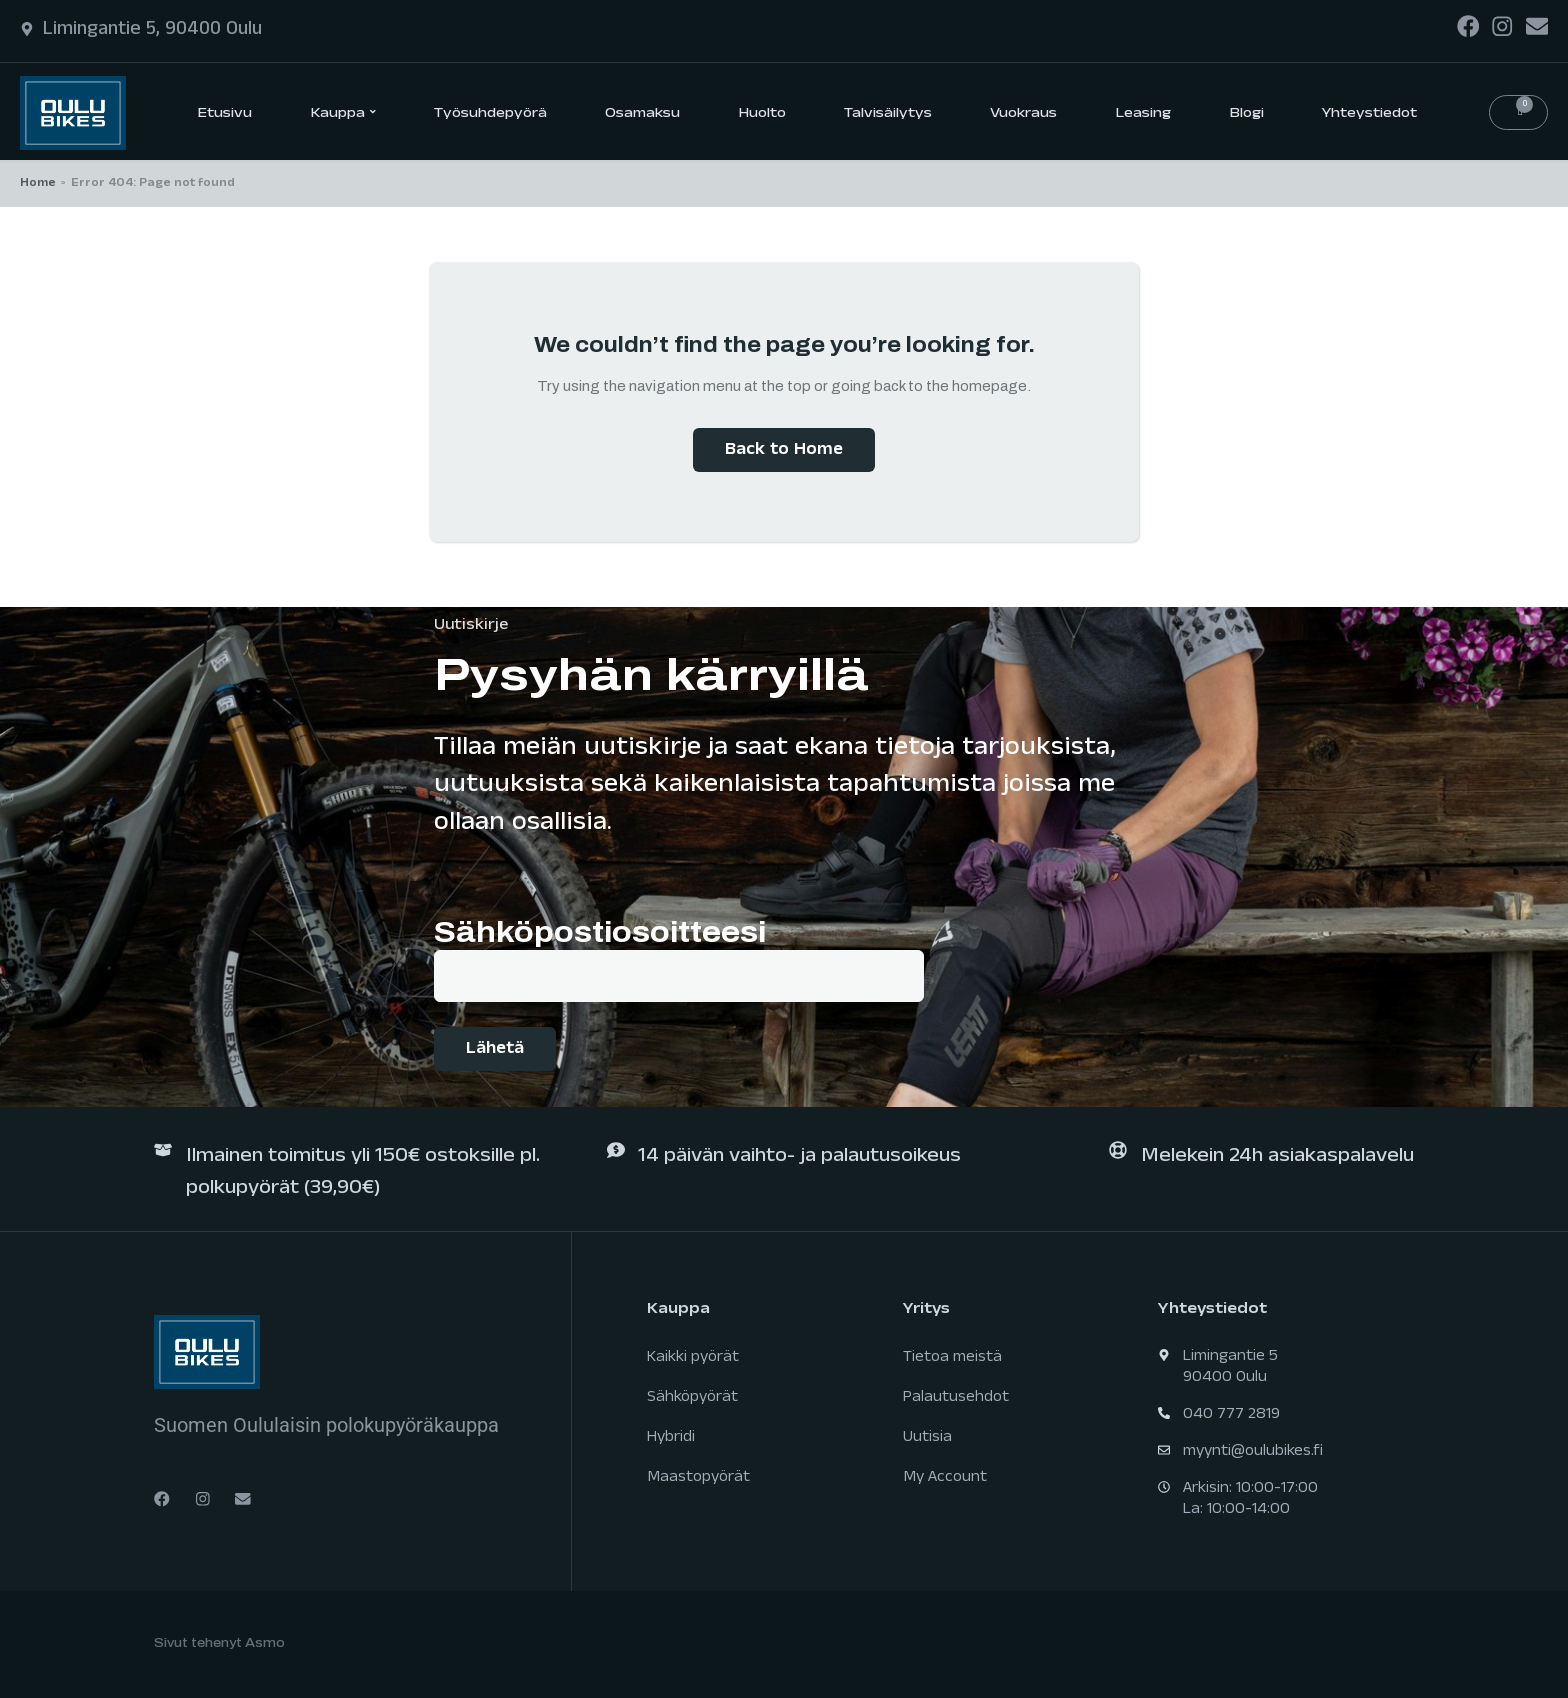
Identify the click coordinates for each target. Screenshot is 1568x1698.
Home (38, 184)
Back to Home (784, 451)
